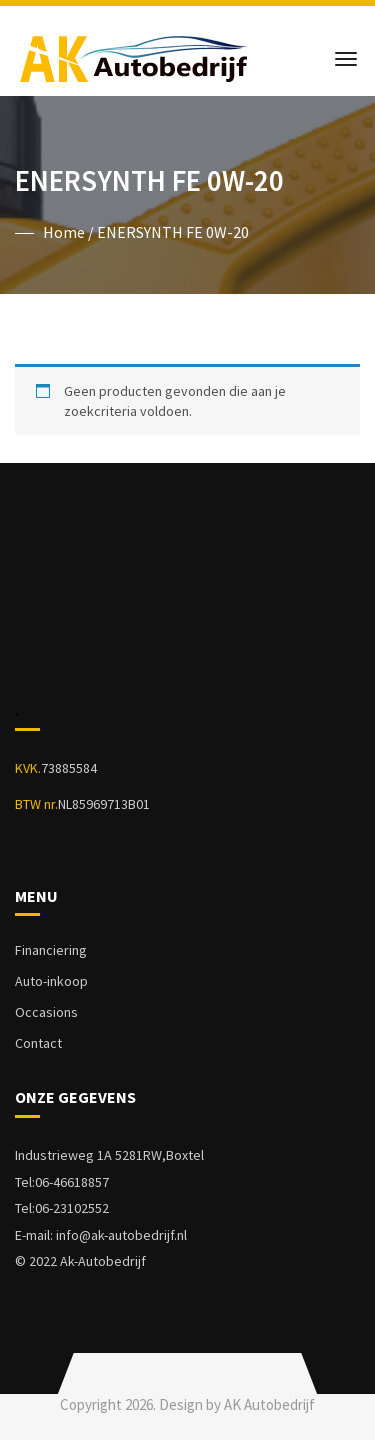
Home (64, 232)
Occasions (46, 1012)
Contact (38, 1043)
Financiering (51, 950)
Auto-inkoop (51, 981)
